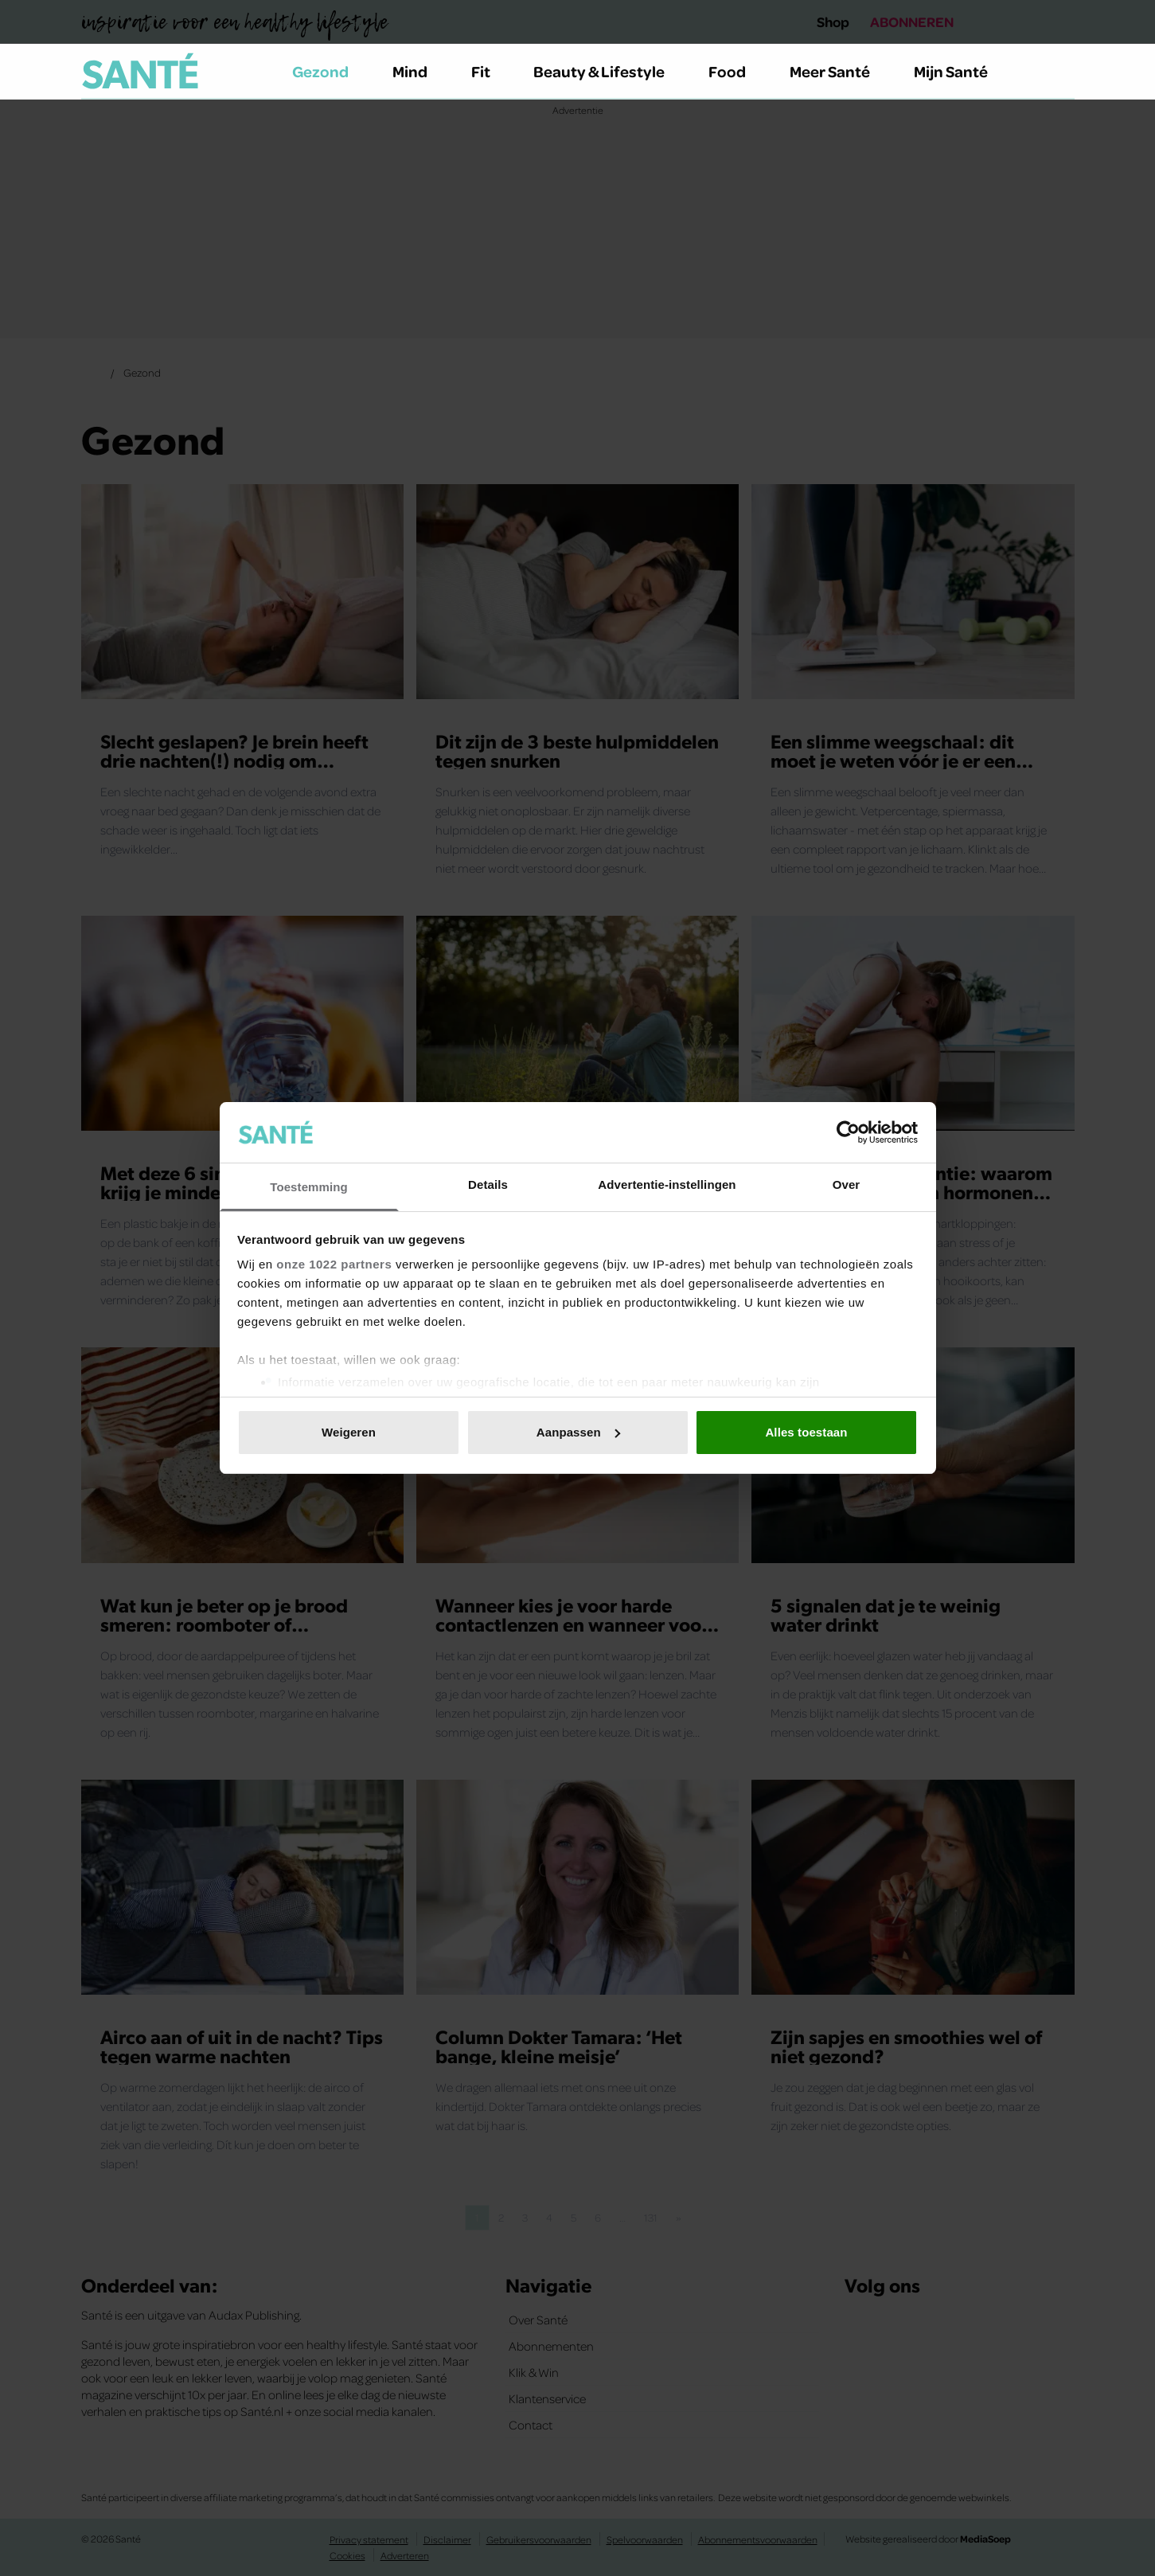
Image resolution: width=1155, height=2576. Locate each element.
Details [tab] (488, 1184)
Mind (419, 71)
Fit (490, 71)
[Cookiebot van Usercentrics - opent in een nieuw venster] (848, 1132)
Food (736, 71)
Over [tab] (846, 1184)
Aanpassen (578, 1432)
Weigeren (349, 1432)
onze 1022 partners (334, 1264)
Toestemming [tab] (309, 1187)
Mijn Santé (962, 71)
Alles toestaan (806, 1432)
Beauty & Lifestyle (608, 71)
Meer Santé (839, 71)
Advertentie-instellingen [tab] (667, 1184)
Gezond (329, 71)
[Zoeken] (1062, 71)
